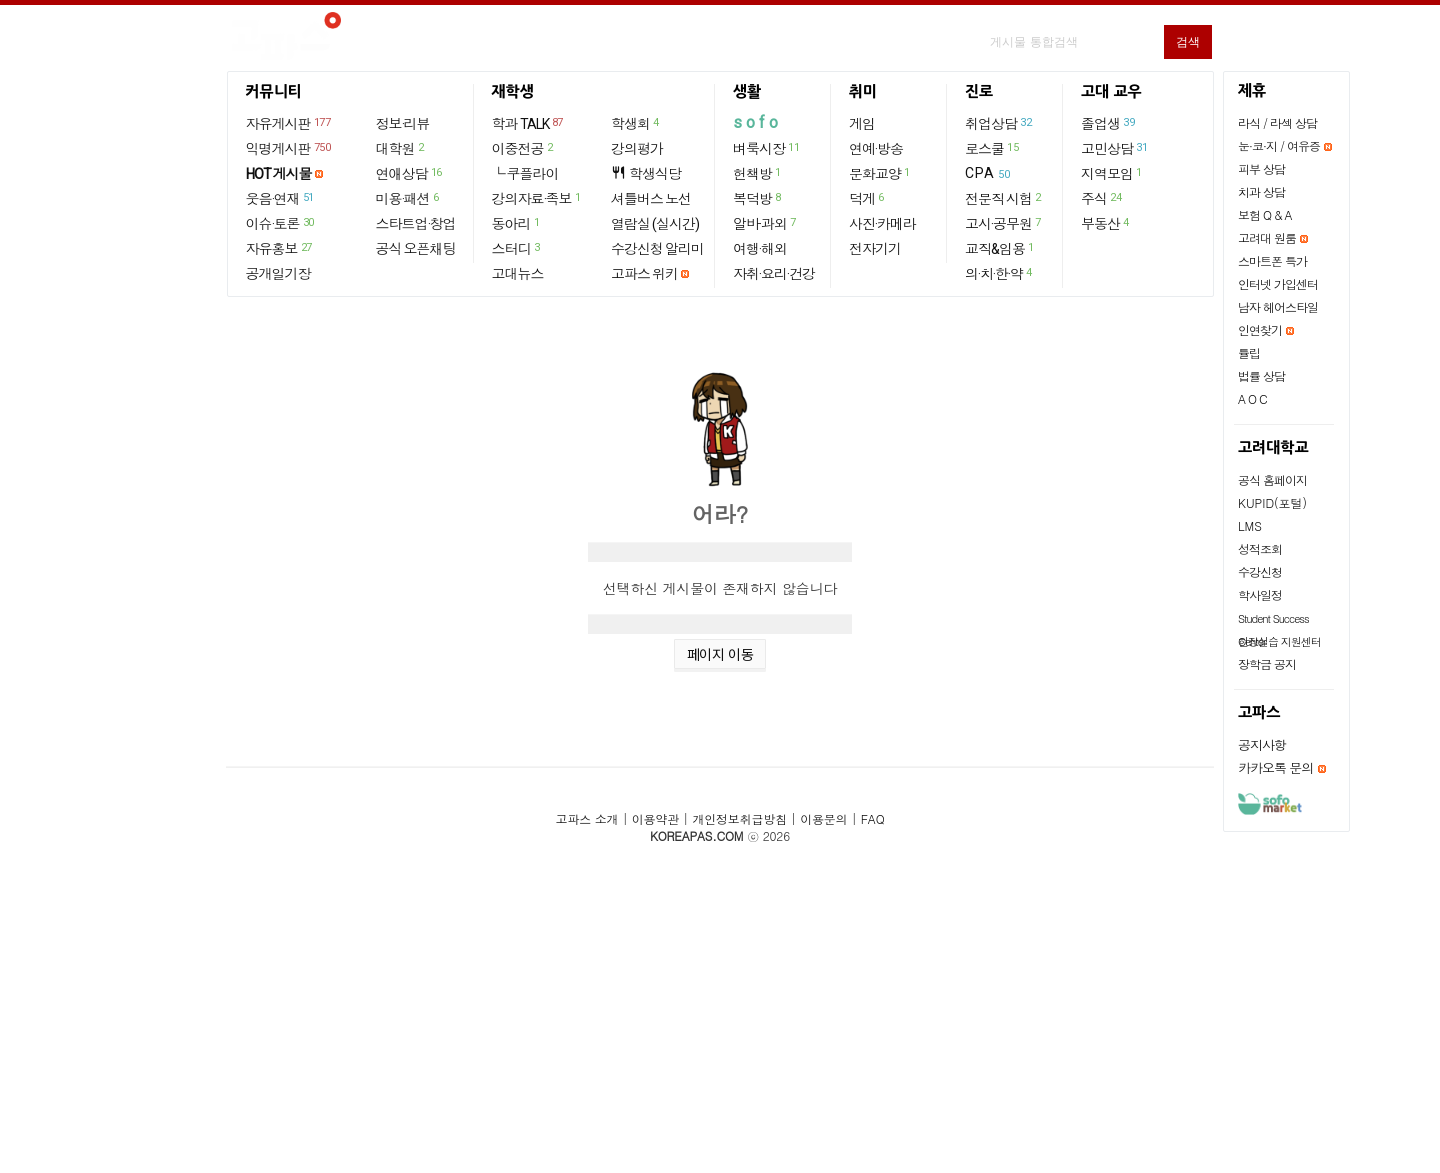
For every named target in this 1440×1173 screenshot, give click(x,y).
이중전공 (523, 148)
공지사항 (1262, 744)
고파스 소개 (587, 818)
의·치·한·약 (999, 273)
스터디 (517, 248)
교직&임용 (1000, 248)
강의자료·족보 (537, 198)
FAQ (873, 818)
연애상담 (410, 173)
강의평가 (637, 149)
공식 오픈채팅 (416, 249)
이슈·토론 (281, 223)
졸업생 (1108, 123)
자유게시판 (289, 123)
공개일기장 (278, 274)
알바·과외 (765, 223)
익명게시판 (289, 148)
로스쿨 (992, 148)
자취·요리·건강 (774, 274)
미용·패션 (408, 198)
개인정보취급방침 (739, 818)
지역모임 (1112, 173)
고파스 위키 (644, 274)
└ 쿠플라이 (525, 174)
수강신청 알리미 (657, 249)
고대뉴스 (518, 274)
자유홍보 (280, 248)
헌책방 (758, 173)
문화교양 (880, 173)
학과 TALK (528, 123)
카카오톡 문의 (1275, 767)
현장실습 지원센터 (1279, 641)
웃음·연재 (281, 198)
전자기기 (875, 249)
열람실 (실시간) (655, 224)
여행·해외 (760, 249)
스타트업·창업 (416, 224)
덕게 (867, 198)
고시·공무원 (1004, 223)
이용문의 (823, 818)
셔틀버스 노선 (651, 199)
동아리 (517, 223)
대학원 (401, 148)
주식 (1102, 198)
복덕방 (758, 198)
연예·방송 (876, 149)
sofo (757, 122)
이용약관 (655, 818)
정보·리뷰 (403, 124)
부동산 (1106, 223)
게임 (862, 124)
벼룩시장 (767, 148)
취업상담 (999, 123)
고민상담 (1115, 148)
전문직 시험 (1004, 198)
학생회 (636, 123)
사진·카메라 (882, 224)
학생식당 (646, 173)
